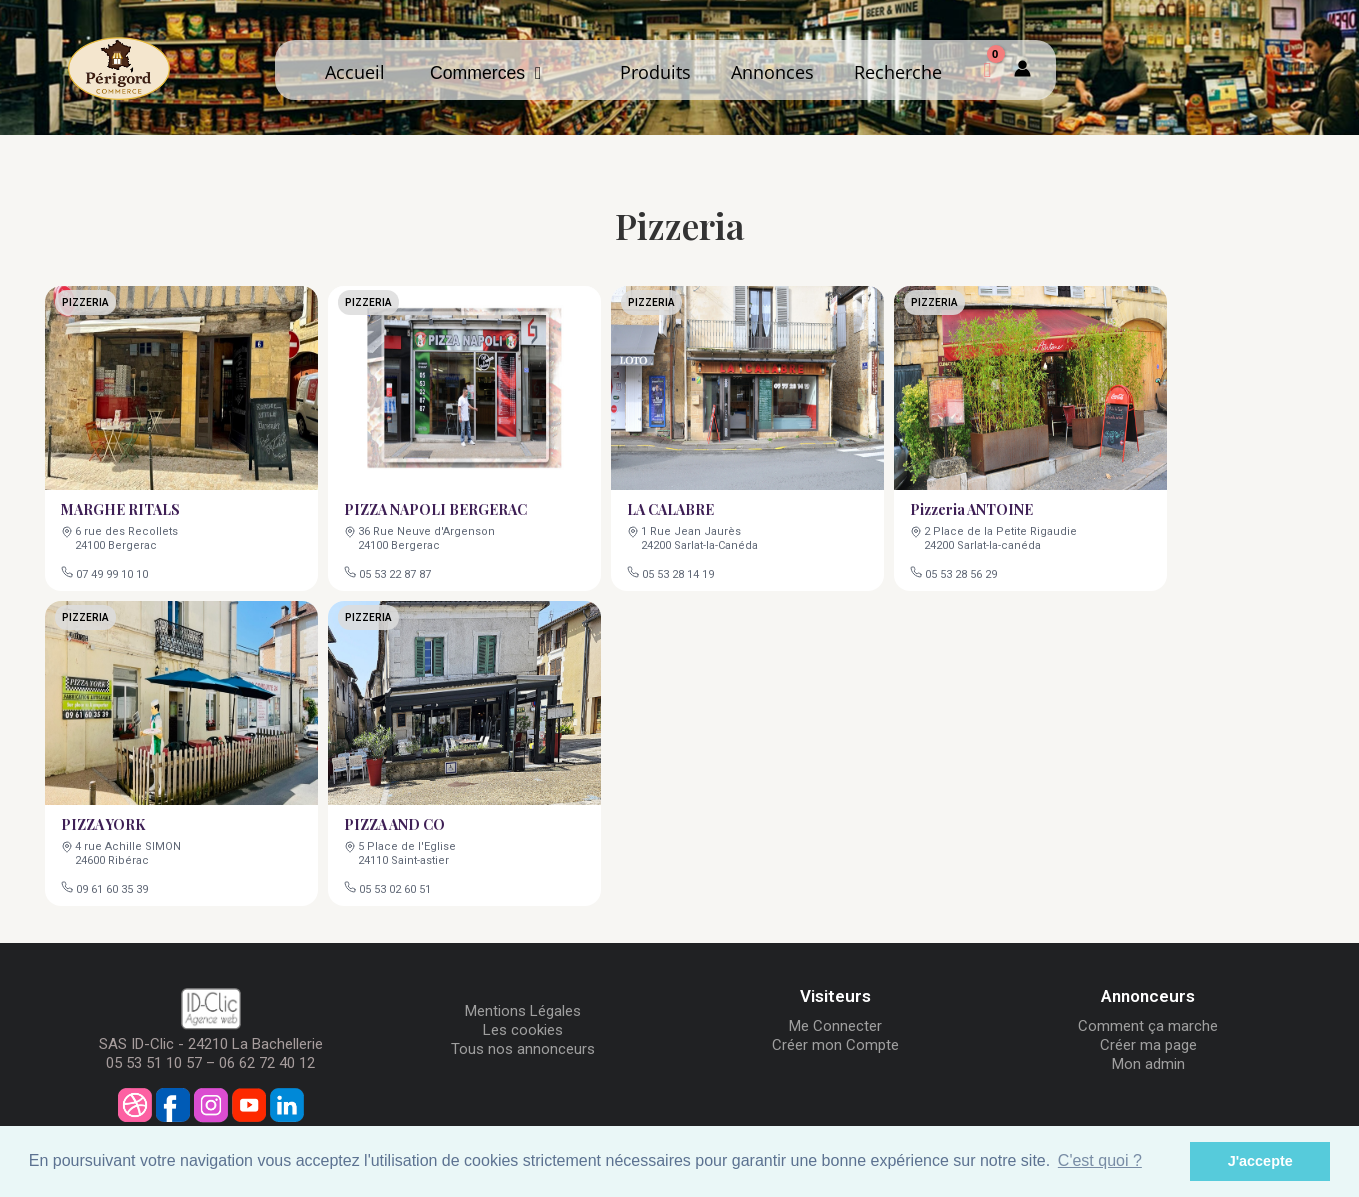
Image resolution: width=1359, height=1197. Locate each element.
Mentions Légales (523, 1011)
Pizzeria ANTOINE (973, 507)
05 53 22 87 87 (396, 571)
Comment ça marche (1148, 1026)
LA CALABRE (672, 507)
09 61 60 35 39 (113, 886)
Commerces (485, 73)
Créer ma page (1148, 1045)
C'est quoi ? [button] (1100, 1160)
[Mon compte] (1022, 70)
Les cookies (523, 1030)
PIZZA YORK (105, 822)
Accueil (355, 72)
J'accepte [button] (1260, 1161)
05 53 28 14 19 (679, 571)
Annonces (772, 72)
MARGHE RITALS (122, 507)
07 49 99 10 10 (113, 571)
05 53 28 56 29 (962, 571)
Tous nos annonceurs (523, 1049)
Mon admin (1148, 1064)
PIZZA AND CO (396, 822)
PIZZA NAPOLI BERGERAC (436, 507)
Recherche (898, 72)
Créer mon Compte (835, 1045)
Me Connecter (835, 1026)
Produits (655, 72)
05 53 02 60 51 (396, 886)
